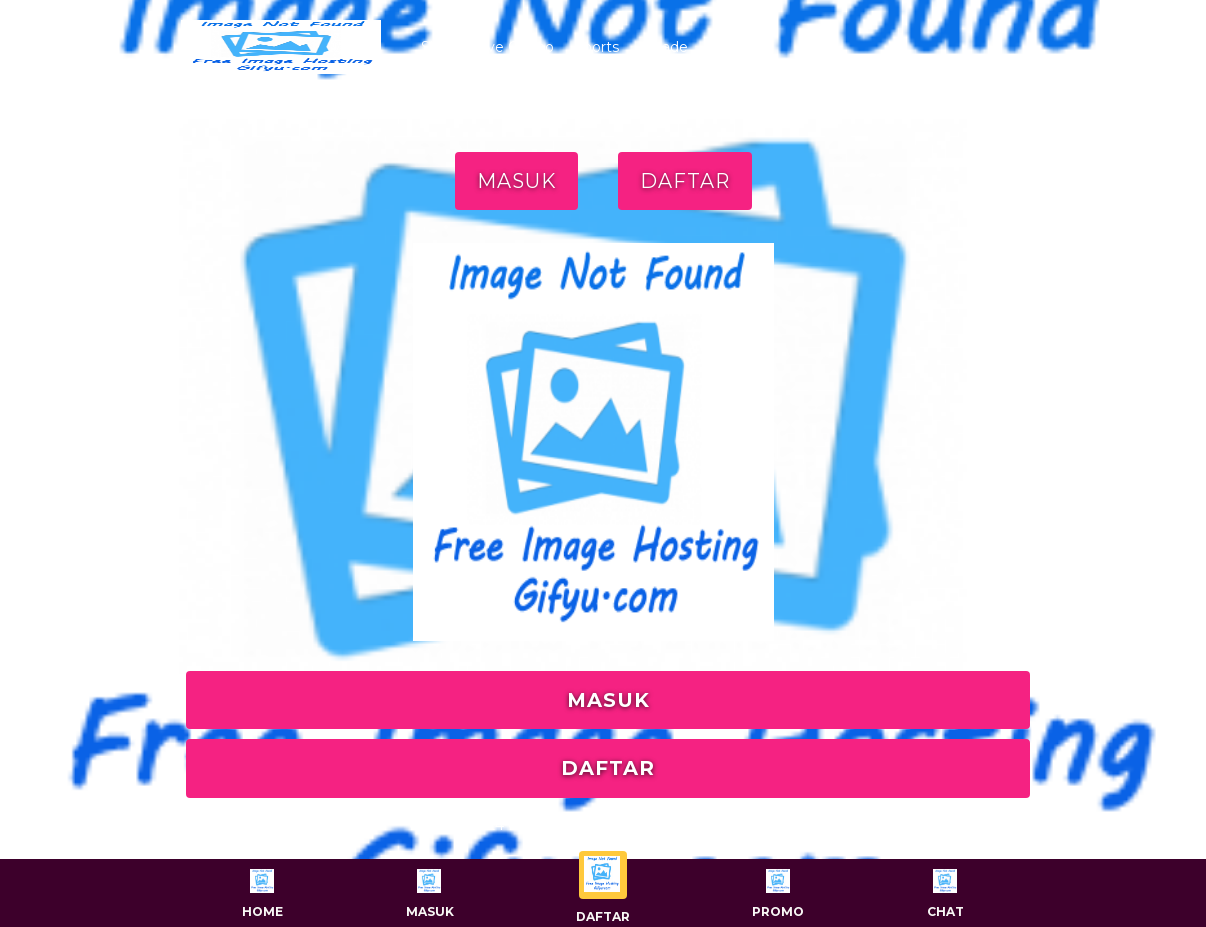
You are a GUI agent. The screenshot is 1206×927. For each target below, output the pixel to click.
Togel (727, 47)
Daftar (603, 887)
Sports (596, 47)
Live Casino (514, 47)
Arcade (663, 47)
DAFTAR (685, 181)
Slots (438, 47)
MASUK (516, 181)
